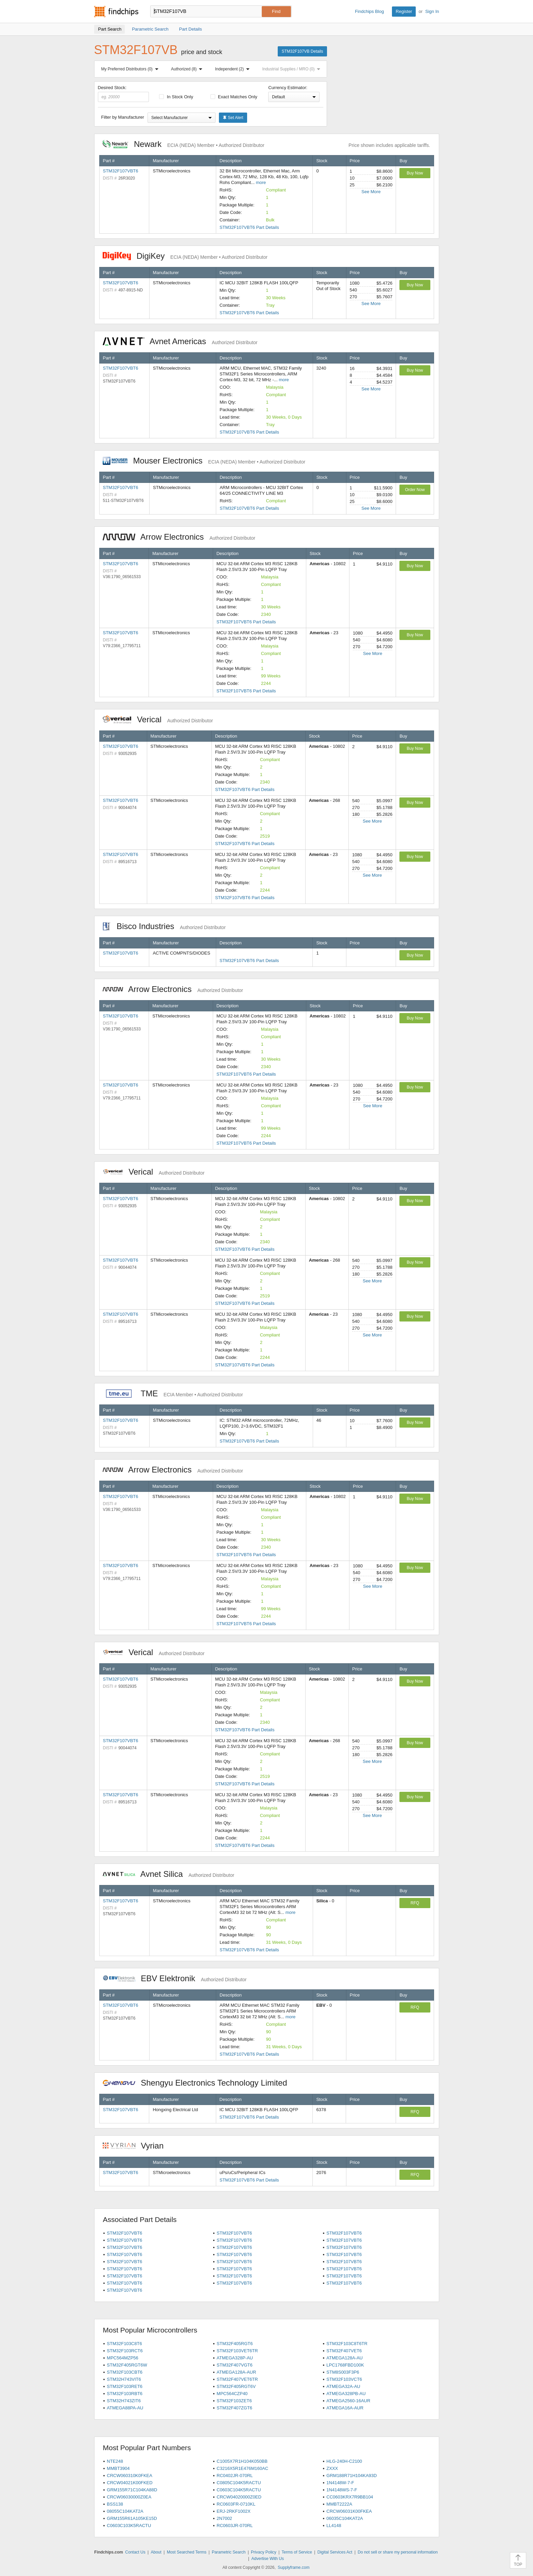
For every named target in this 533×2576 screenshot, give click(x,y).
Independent (234, 69)
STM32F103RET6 (124, 2386)
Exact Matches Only (233, 96)
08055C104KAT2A (125, 2511)
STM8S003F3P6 (342, 2372)
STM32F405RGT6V (236, 2386)
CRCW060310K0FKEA (129, 2475)
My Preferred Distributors (131, 69)
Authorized (188, 69)
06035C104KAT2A (344, 2518)
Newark (183, 144)
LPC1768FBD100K (345, 2365)
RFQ (415, 1903)
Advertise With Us (268, 2558)
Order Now (415, 489)
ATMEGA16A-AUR (344, 2407)
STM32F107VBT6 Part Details (249, 227)
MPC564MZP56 (122, 2357)
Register (404, 11)
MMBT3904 (118, 2468)
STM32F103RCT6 (124, 2350)
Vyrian (137, 2145)
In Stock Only (176, 96)
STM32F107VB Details (302, 51)
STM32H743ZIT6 (124, 2400)
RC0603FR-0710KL (236, 2504)
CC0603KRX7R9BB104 (349, 2496)
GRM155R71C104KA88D (132, 2489)
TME (173, 1393)
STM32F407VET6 (344, 2350)
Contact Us (135, 2552)
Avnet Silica (169, 1874)
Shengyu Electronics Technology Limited (198, 2082)
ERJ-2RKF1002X (234, 2511)
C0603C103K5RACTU (129, 2525)
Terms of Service (297, 2552)
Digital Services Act (335, 2552)
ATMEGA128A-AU (344, 2357)
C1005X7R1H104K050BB (242, 2461)
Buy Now (415, 173)
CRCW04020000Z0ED (239, 2496)
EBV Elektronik (175, 1978)
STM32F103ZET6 (234, 2400)
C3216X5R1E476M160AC (242, 2468)
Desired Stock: (123, 93)
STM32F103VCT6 (344, 2379)
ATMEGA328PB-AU (345, 2393)
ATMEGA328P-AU (235, 2357)
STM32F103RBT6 (124, 2393)
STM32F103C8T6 (124, 2343)
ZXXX (332, 2468)
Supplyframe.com (293, 2567)
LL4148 (333, 2525)
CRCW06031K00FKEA (349, 2511)
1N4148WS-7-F (341, 2489)
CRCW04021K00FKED (129, 2482)
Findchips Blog (369, 11)
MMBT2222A (339, 2504)
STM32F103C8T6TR (346, 2343)
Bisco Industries (164, 926)
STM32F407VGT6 (235, 2365)
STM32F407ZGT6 (234, 2407)
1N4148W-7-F (340, 2482)
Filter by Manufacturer (122, 117)
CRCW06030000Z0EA (129, 2496)
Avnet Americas (180, 341)
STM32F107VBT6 (120, 170)
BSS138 (115, 2504)
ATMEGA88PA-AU (125, 2407)
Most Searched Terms (187, 2552)
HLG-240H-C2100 (344, 2461)
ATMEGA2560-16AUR (348, 2400)
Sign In (432, 11)
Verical (158, 719)
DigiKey (185, 255)
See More (370, 191)
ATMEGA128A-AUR (236, 2372)
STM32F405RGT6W (127, 2365)
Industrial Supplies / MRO (292, 69)
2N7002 (224, 2518)
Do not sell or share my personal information (397, 2552)
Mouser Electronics (204, 460)
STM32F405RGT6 (235, 2343)
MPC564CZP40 (232, 2393)
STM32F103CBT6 (124, 2372)
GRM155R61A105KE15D (132, 2518)
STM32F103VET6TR (237, 2350)
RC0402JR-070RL (235, 2475)
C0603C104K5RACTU (239, 2489)
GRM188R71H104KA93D (351, 2475)
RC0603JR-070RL (235, 2525)
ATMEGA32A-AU (343, 2386)
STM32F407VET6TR (237, 2379)
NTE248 (115, 2461)
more (261, 182)
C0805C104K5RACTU (239, 2482)
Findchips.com (116, 11)
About (156, 2552)
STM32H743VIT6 (124, 2379)
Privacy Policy (263, 2552)
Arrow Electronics (179, 536)
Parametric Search (228, 2552)
